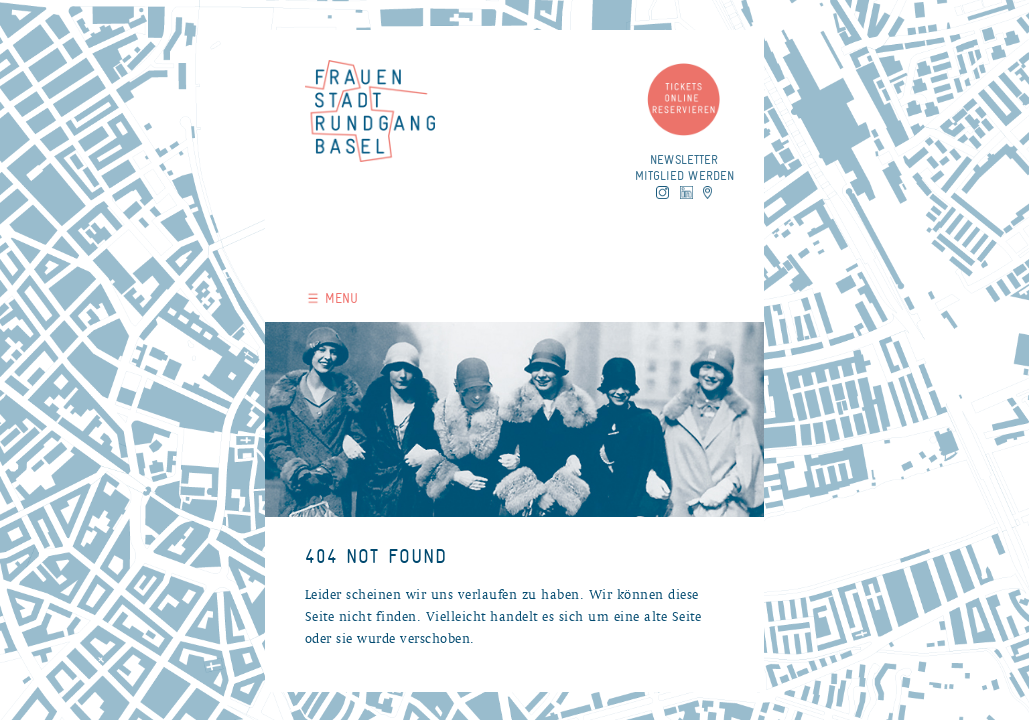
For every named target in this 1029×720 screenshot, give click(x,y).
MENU (332, 298)
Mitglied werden (685, 175)
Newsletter (684, 159)
